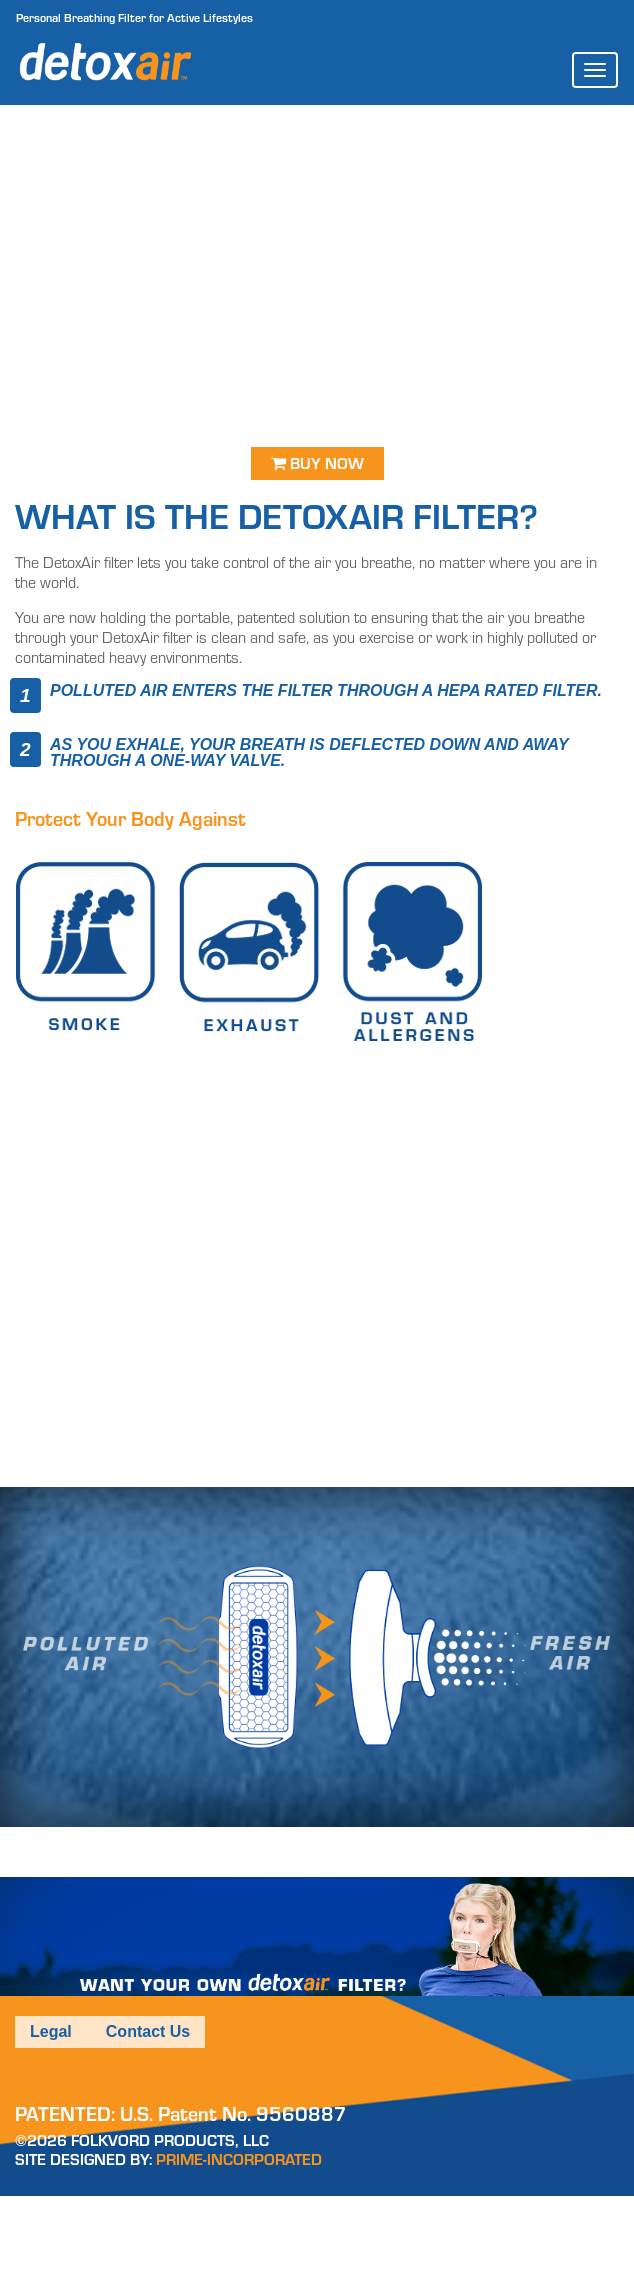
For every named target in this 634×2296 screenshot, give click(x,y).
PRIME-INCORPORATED (239, 2159)
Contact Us (148, 2031)
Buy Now (317, 463)
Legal (51, 2031)
